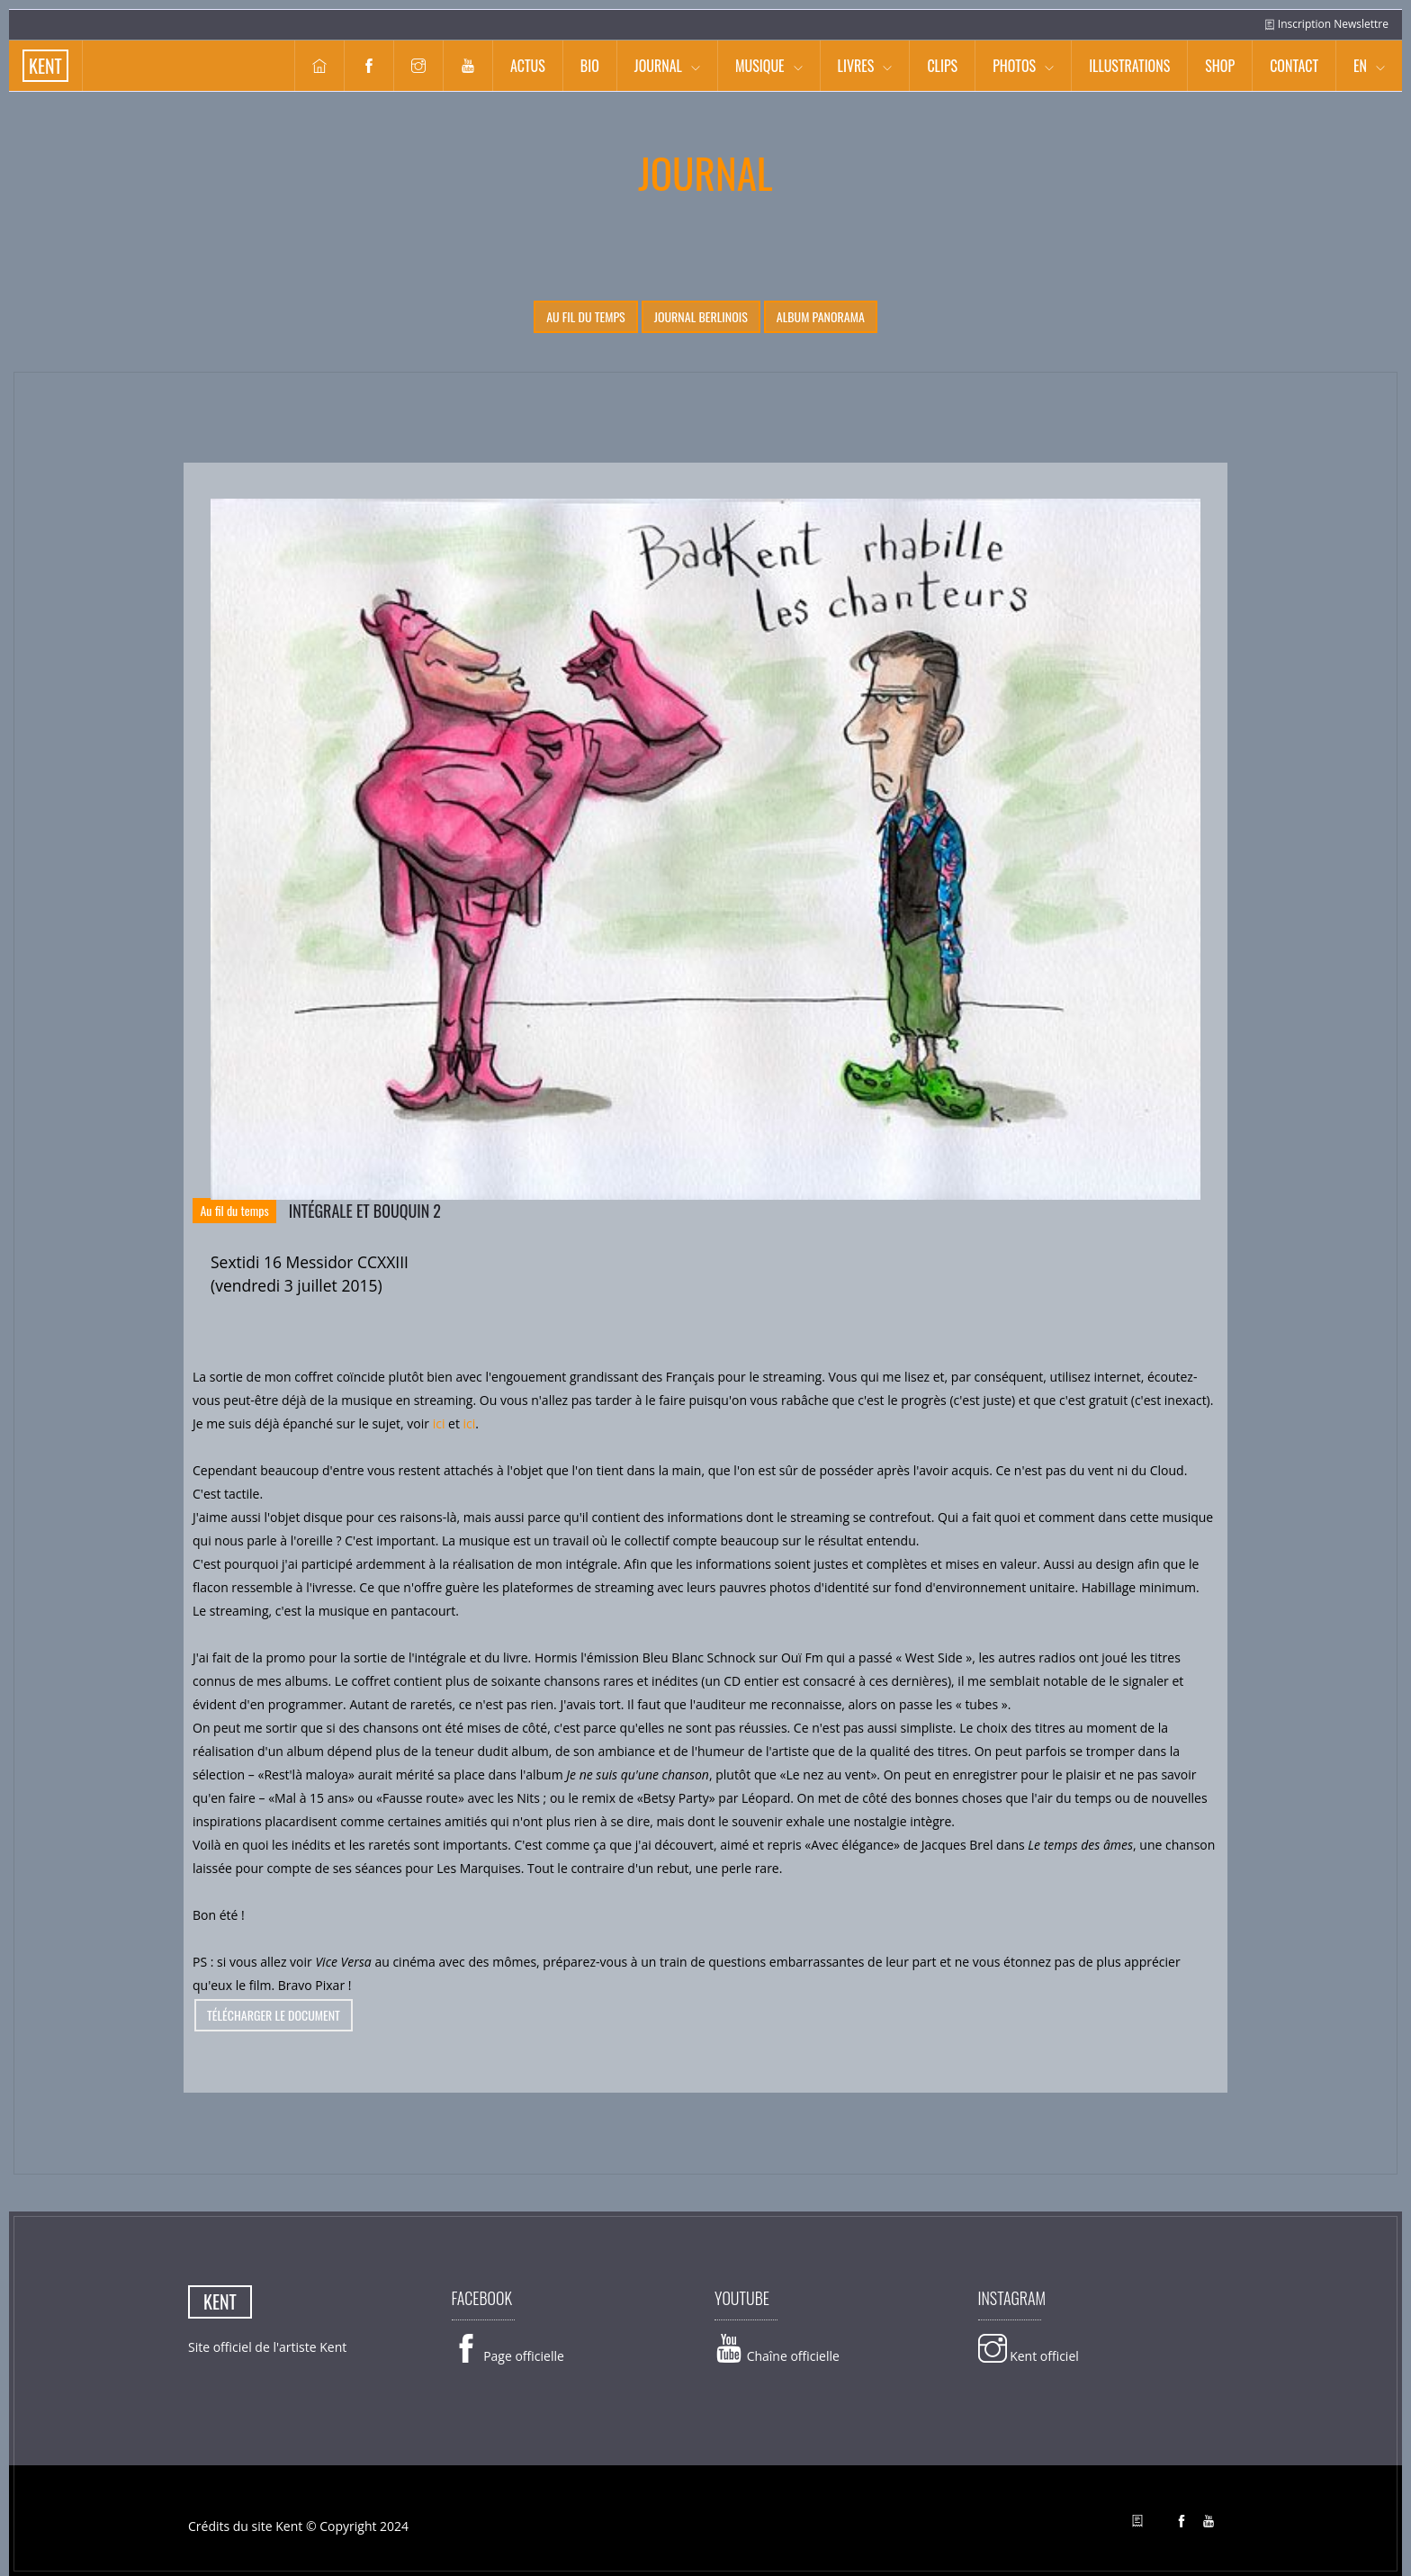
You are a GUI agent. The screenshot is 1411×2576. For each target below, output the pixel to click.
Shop (1220, 66)
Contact (1294, 66)
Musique (760, 66)
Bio (589, 66)
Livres (856, 66)
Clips (942, 66)
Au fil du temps (585, 316)
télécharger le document (273, 2014)
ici (439, 1423)
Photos (1014, 66)
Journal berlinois (701, 316)
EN (1360, 66)
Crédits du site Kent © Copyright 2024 (298, 2526)
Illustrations (1129, 66)
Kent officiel (1028, 2355)
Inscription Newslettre (1326, 24)
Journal (658, 66)
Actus (527, 66)
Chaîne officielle (777, 2355)
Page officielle (508, 2355)
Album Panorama (821, 316)
